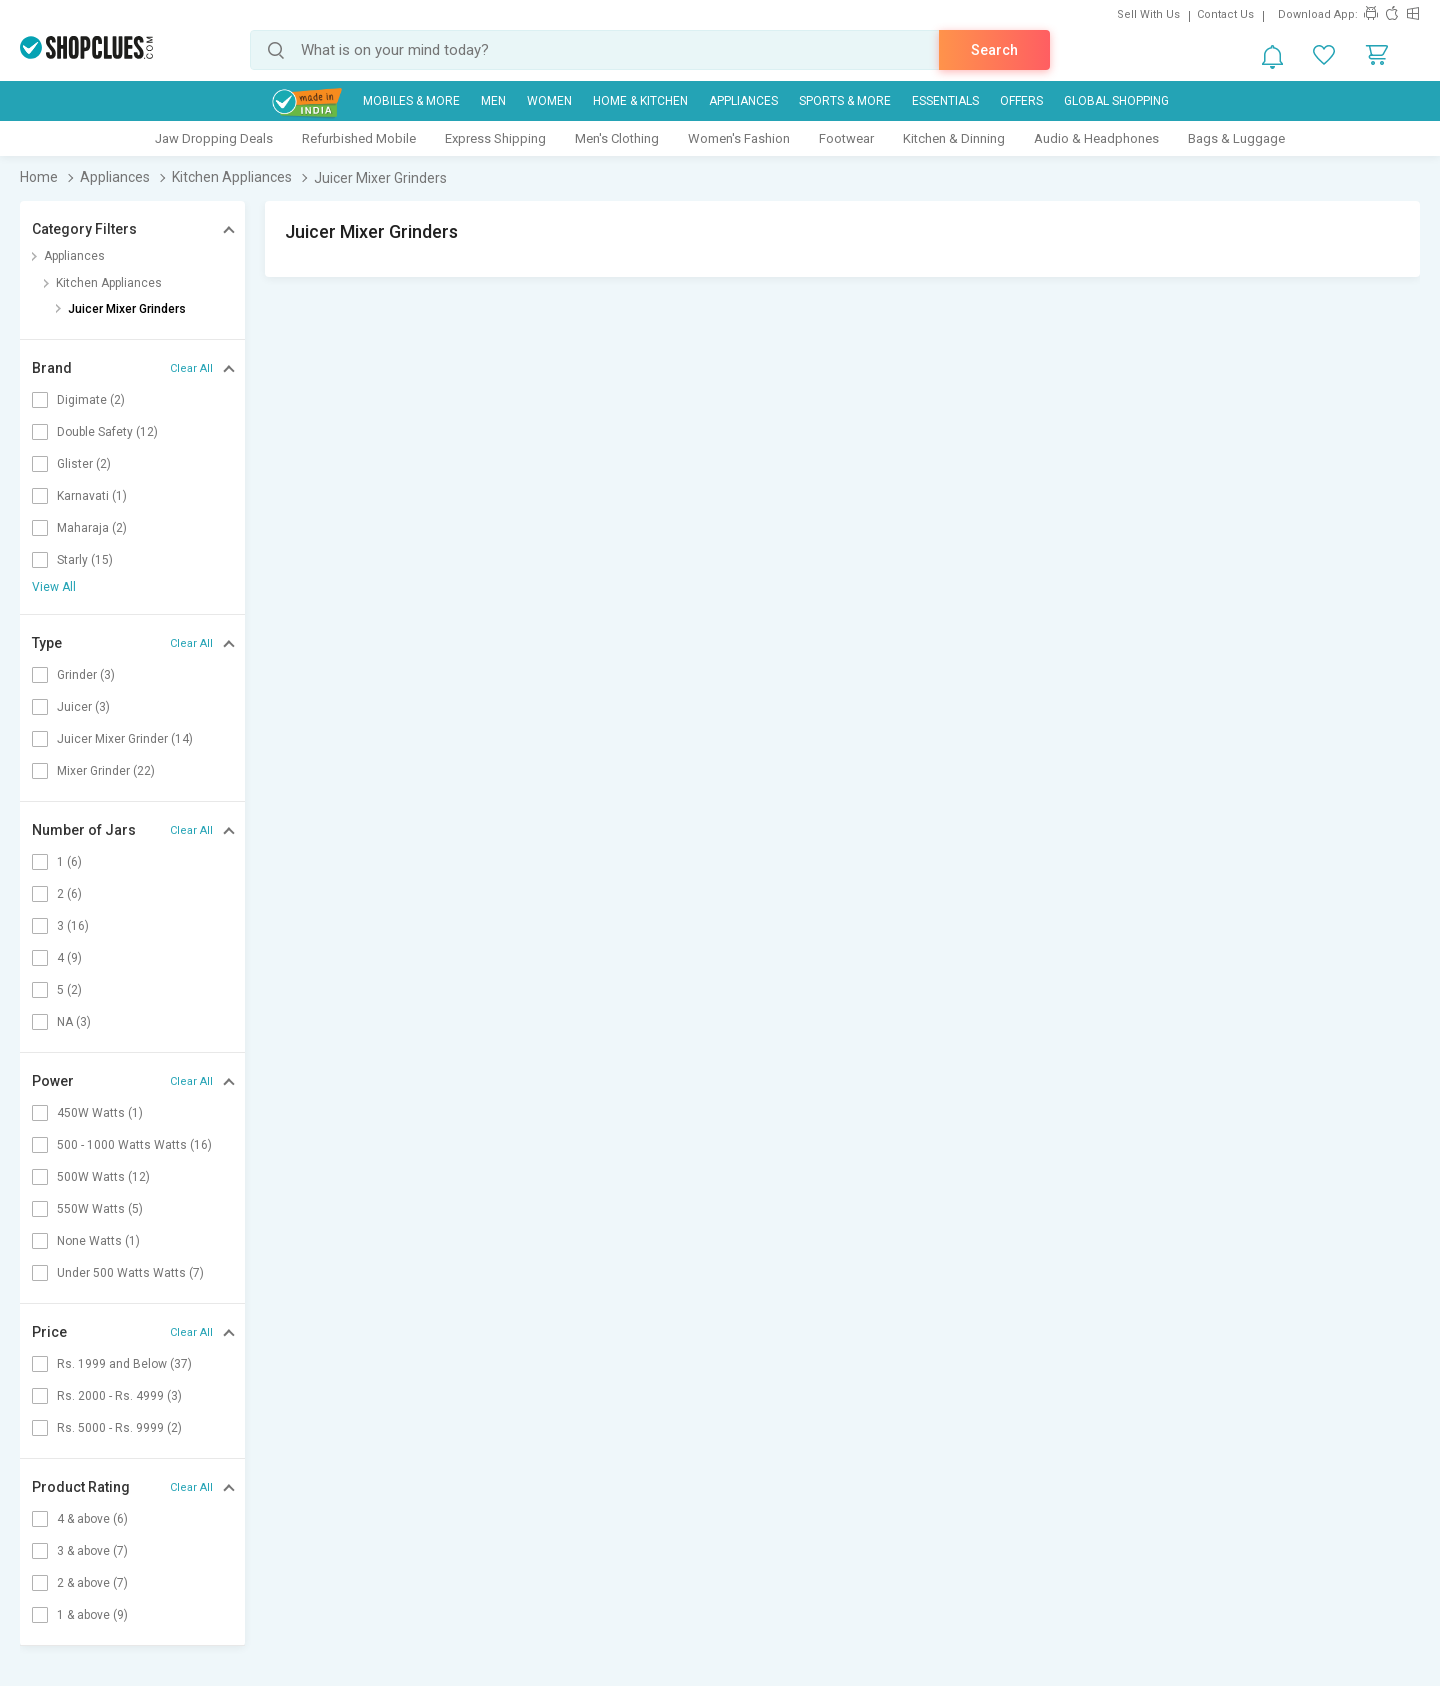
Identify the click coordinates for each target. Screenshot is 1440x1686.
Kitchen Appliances (109, 283)
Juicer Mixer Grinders (127, 309)
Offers (1021, 101)
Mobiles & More (411, 101)
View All (54, 587)
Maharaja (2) (92, 528)
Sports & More (845, 101)
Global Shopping (1116, 101)
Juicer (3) (83, 707)
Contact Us (1225, 14)
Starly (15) (85, 560)
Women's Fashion (739, 138)
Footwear (846, 138)
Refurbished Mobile (359, 138)
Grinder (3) (86, 675)
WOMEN (549, 101)
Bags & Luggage (1236, 138)
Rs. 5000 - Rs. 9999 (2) (119, 1428)
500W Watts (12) (103, 1177)
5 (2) (69, 990)
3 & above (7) (92, 1551)
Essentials (945, 101)
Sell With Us (1148, 14)
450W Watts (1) (100, 1113)
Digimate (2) (91, 400)
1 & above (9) (92, 1615)
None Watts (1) (98, 1241)
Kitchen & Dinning (954, 138)
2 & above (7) (92, 1583)
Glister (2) (84, 464)
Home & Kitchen (640, 101)
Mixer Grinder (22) (106, 771)
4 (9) (69, 958)
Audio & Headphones (1096, 138)
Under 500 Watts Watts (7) (130, 1273)
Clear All (191, 368)
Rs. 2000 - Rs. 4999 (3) (119, 1396)
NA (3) (74, 1022)
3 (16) (73, 926)
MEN (493, 101)
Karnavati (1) (92, 496)
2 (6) (69, 894)
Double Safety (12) (107, 432)
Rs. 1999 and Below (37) (124, 1364)
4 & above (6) (92, 1519)
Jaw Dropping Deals (214, 138)
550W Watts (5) (100, 1209)
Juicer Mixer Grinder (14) (125, 739)
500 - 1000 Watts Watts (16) (134, 1145)
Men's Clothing (617, 138)
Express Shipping (495, 138)
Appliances (743, 101)
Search (994, 50)
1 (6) (69, 862)
